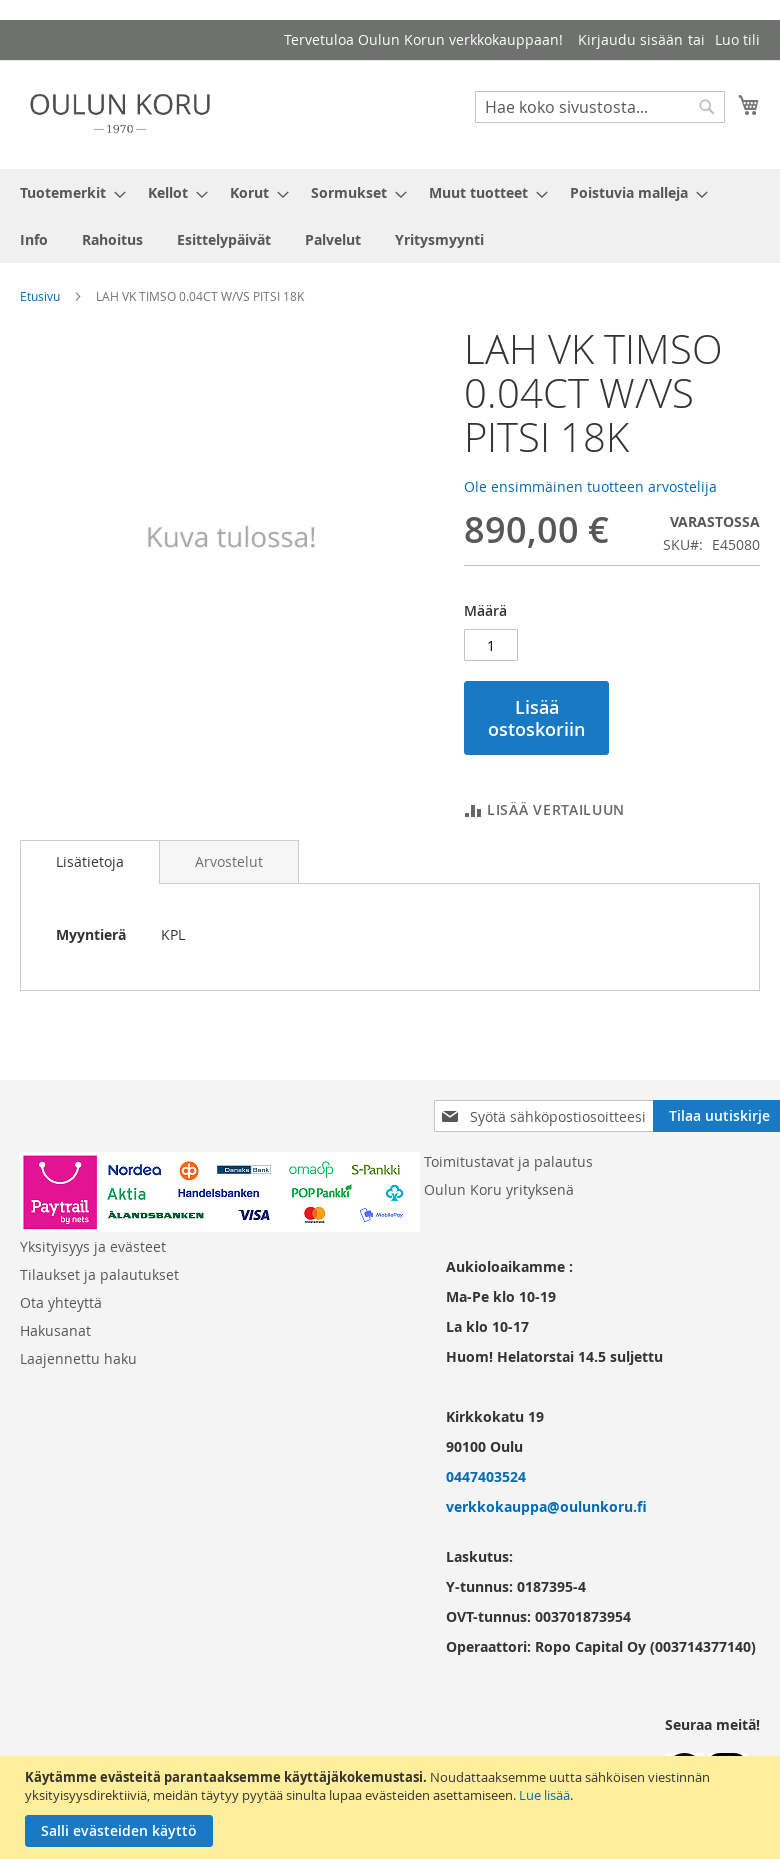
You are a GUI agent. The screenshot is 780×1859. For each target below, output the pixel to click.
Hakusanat (55, 1330)
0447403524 (486, 1476)
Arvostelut (229, 861)
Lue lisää (544, 1795)
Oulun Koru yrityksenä (499, 1189)
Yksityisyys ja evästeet (93, 1246)
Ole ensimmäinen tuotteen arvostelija (590, 486)
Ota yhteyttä (61, 1302)
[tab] (90, 862)
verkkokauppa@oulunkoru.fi (546, 1506)
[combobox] (600, 107)
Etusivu (40, 296)
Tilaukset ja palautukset (99, 1274)
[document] (392, 1807)
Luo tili (737, 39)
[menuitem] (67, 192)
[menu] (390, 216)
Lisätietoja (90, 861)
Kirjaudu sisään (630, 39)
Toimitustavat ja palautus (508, 1161)
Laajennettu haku (78, 1358)
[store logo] (120, 113)
